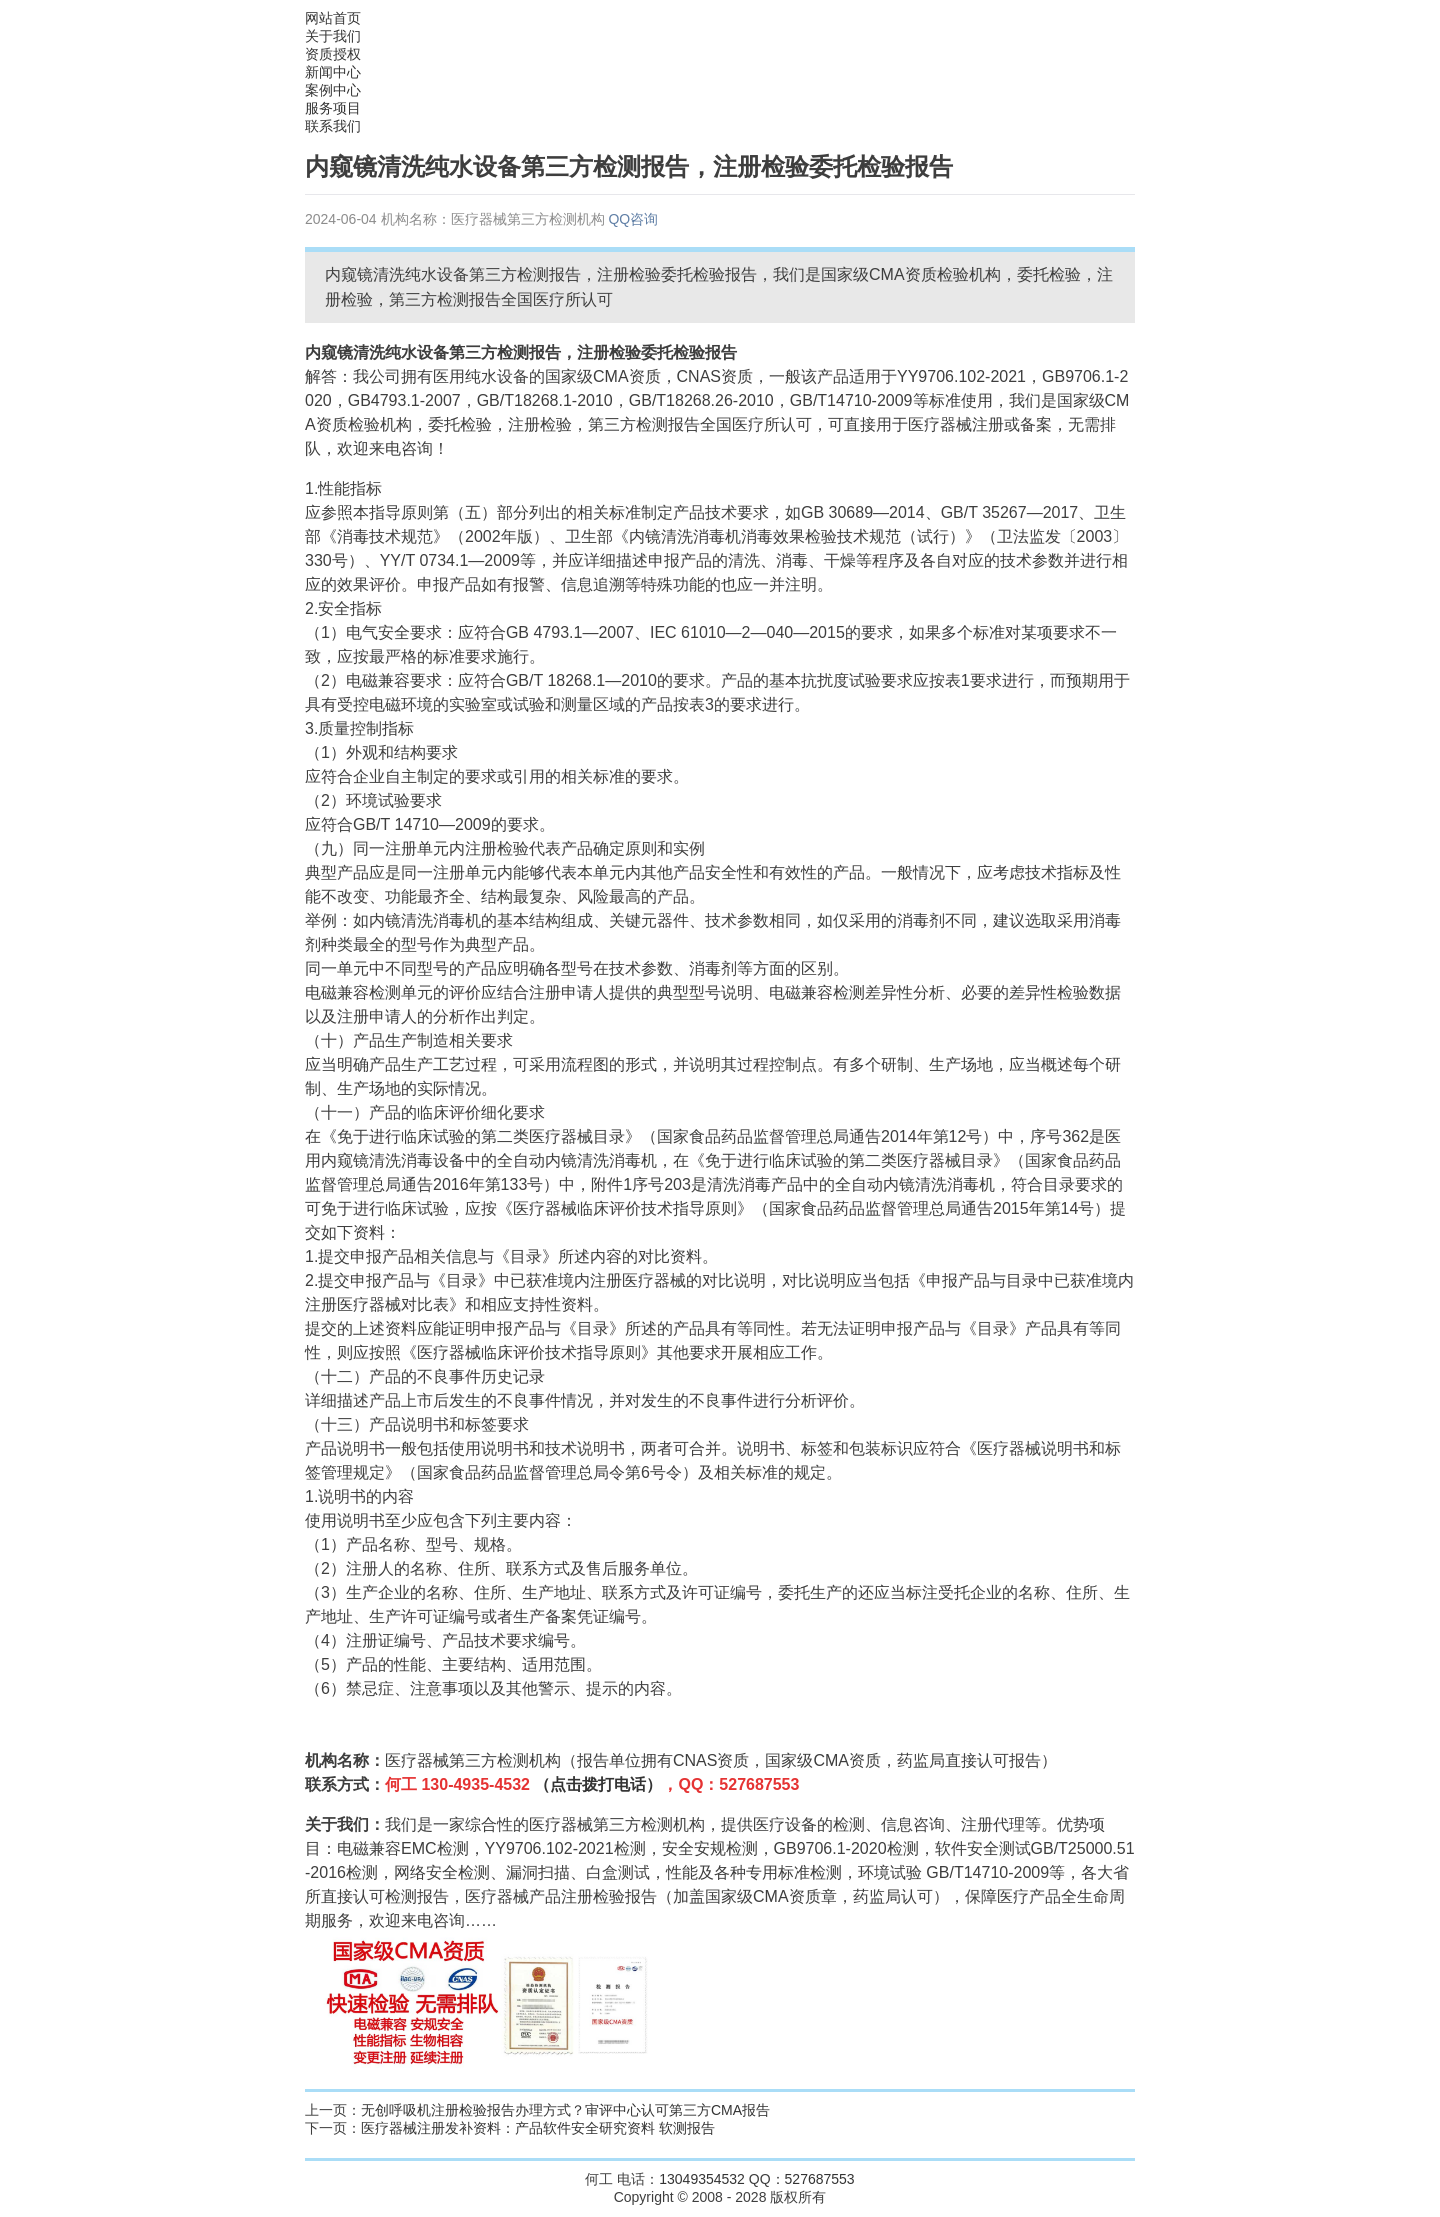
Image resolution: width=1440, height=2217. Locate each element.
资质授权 (333, 54)
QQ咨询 (633, 219)
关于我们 (333, 36)
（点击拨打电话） (598, 1784)
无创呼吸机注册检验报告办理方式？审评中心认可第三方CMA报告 (565, 2110)
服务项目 (333, 108)
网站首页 (333, 18)
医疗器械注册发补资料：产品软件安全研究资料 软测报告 (538, 2128)
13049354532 (702, 2179)
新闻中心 (333, 72)
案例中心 (333, 90)
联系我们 (333, 126)
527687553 (820, 2179)
